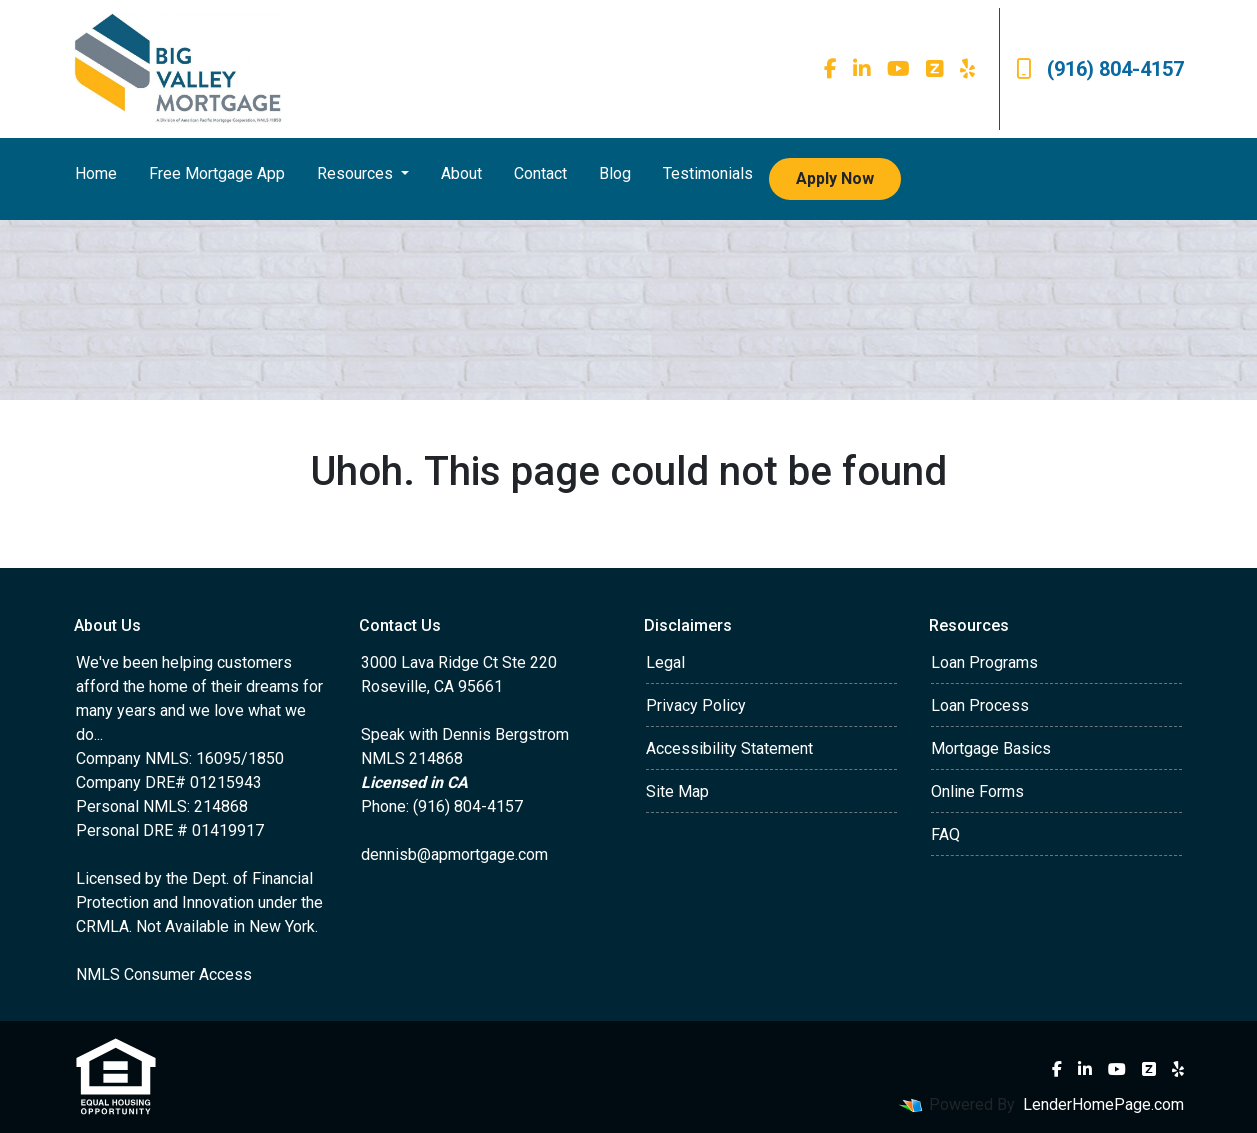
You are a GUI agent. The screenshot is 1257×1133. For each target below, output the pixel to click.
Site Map (677, 791)
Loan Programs (984, 662)
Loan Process (980, 705)
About (461, 173)
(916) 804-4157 (1100, 69)
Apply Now (835, 178)
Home (96, 173)
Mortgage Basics (991, 748)
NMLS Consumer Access (164, 974)
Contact (540, 173)
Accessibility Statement (729, 748)
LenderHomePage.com (1103, 1104)
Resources (357, 173)
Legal (665, 662)
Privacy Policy (696, 705)
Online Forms (977, 791)
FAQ (945, 834)
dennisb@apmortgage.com (454, 854)
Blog (615, 173)
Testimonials (708, 173)
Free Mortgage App (217, 173)
